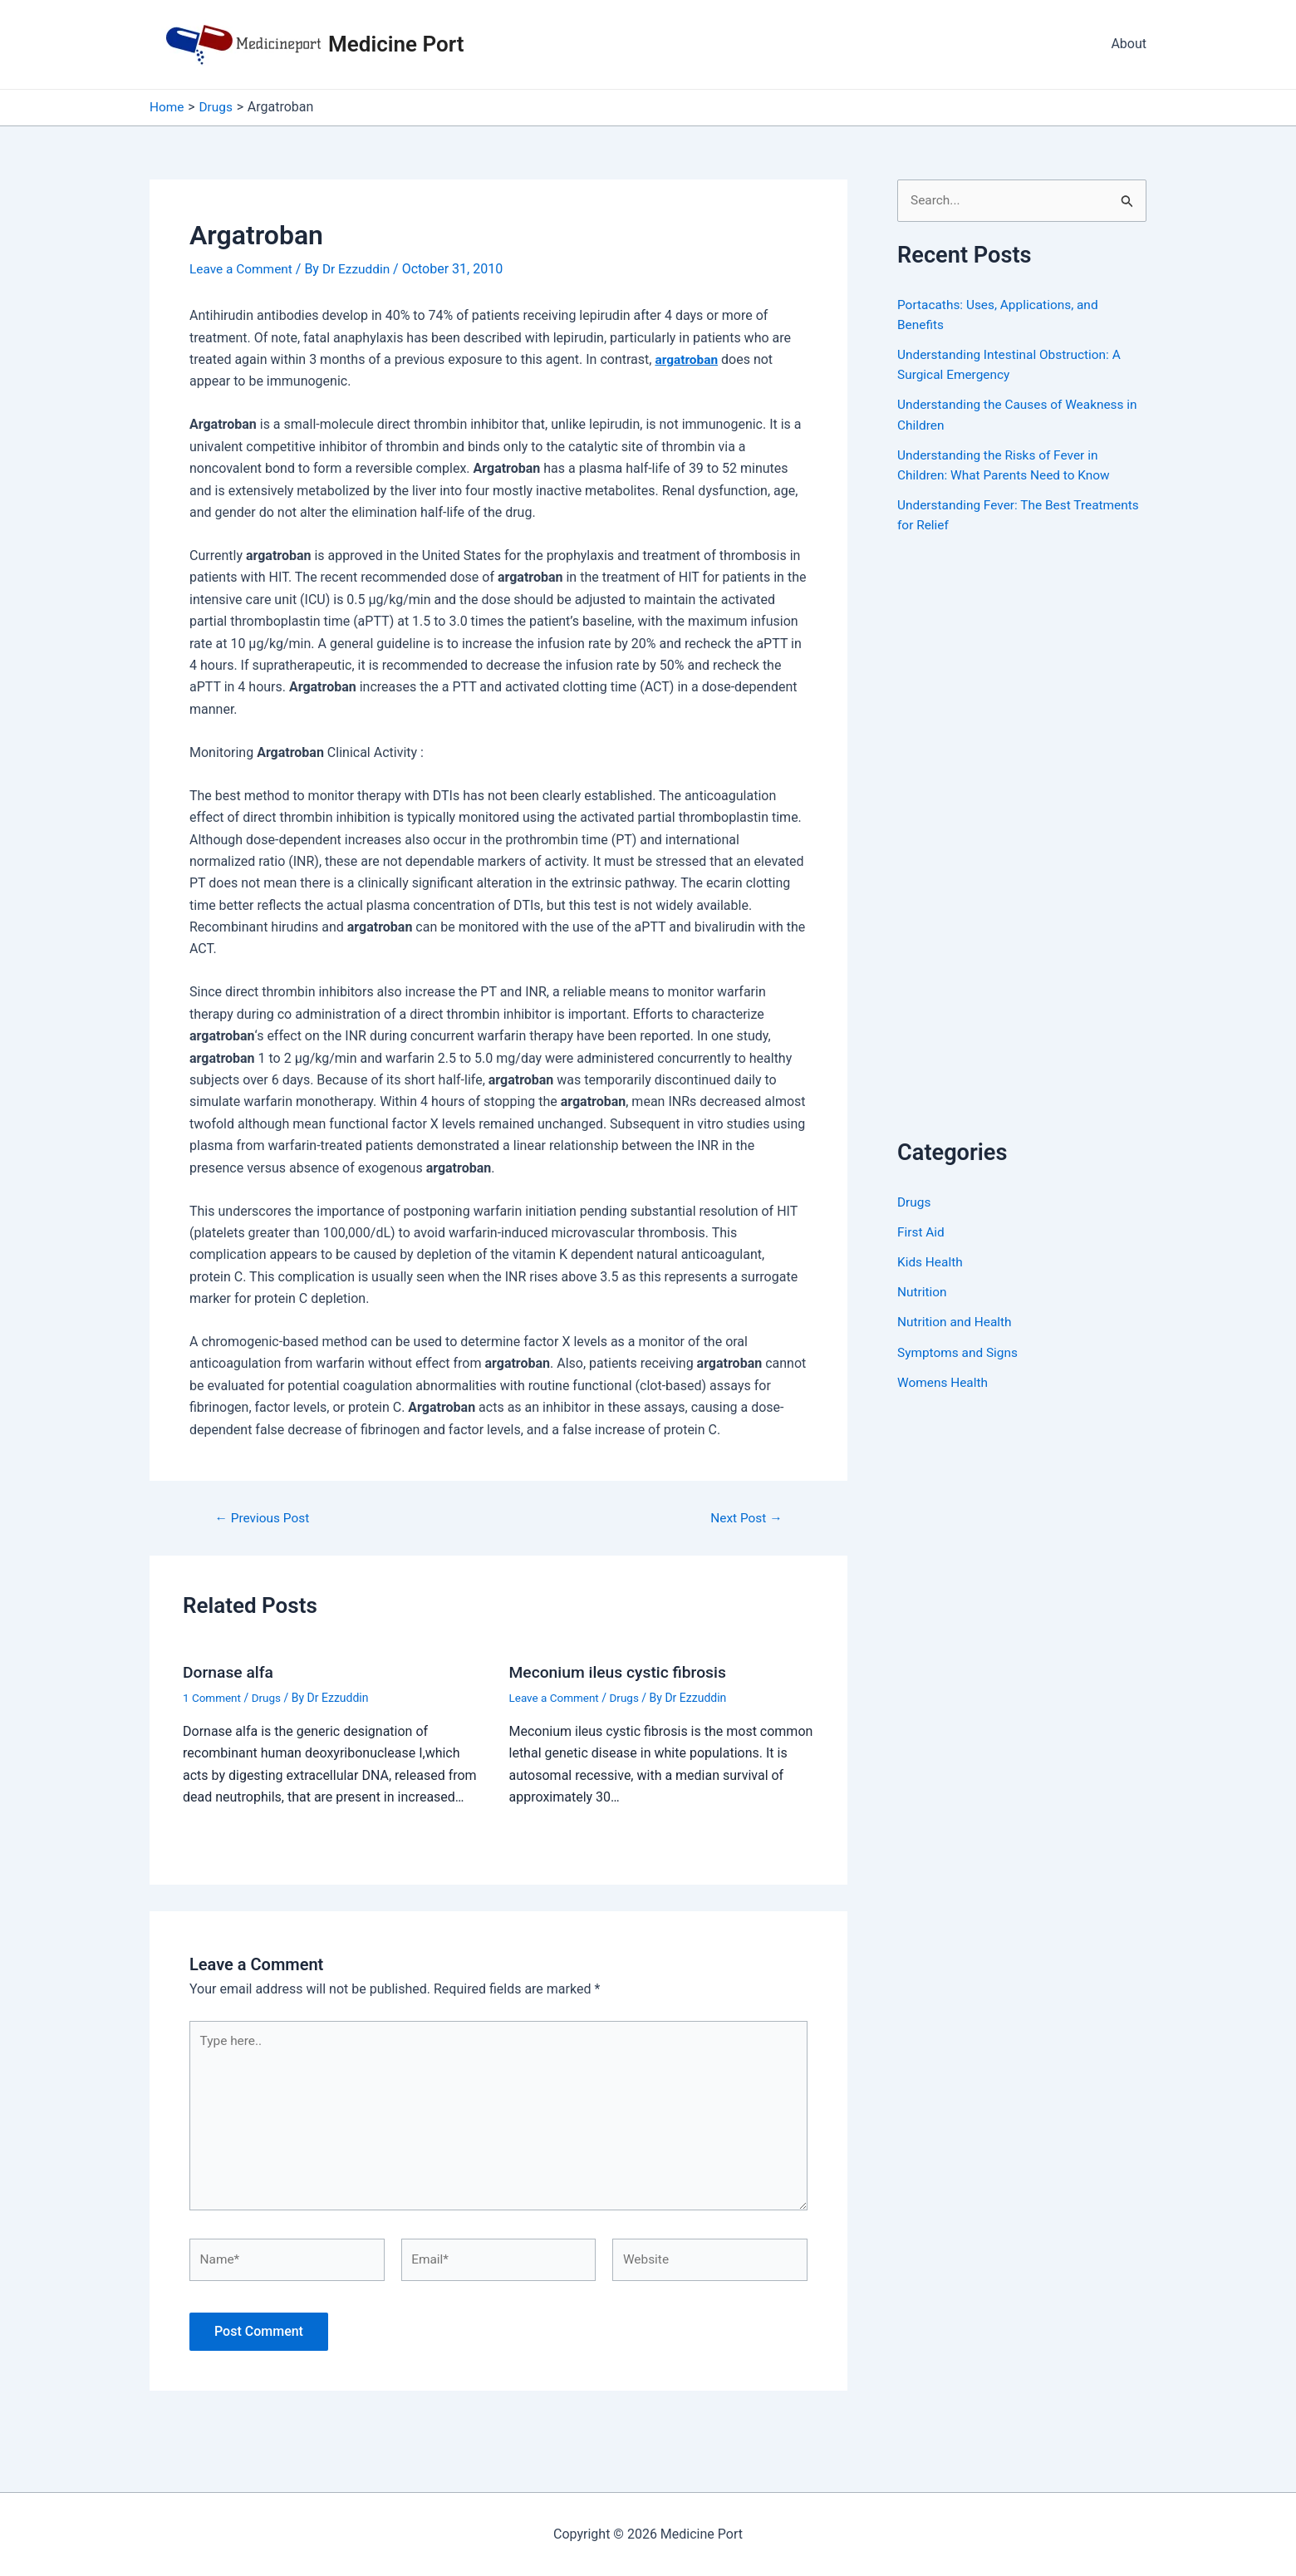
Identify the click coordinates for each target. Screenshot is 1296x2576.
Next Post (744, 1518)
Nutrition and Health (956, 1322)
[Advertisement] (1021, 854)
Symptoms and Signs (960, 1351)
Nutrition (923, 1292)
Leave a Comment (243, 269)
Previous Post (264, 1518)
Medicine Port (396, 44)
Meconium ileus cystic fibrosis (622, 1672)
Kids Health (931, 1262)
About (1128, 44)
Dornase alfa (230, 1672)
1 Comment (213, 1697)
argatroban (687, 359)
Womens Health (944, 1381)
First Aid (921, 1232)
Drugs (268, 1697)
